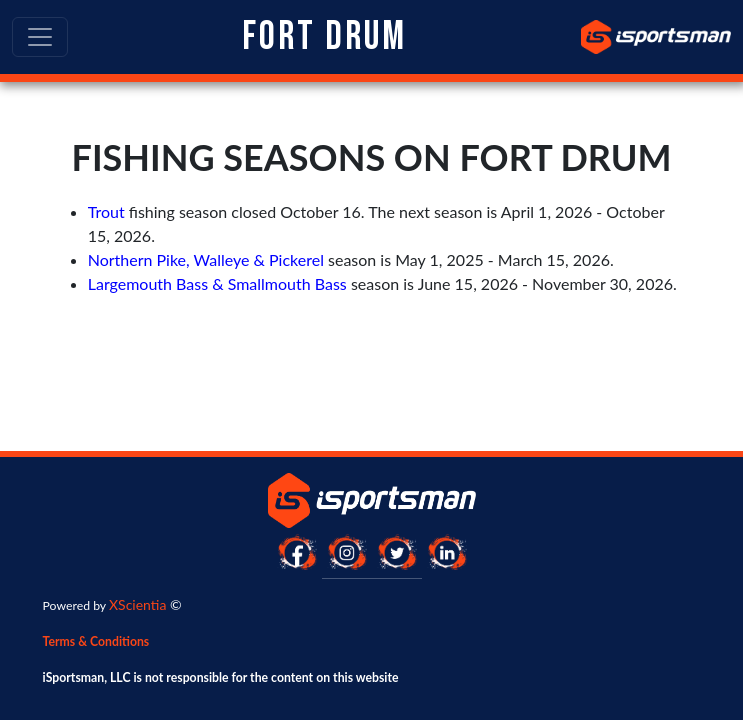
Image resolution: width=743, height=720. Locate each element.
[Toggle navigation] (40, 37)
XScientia (137, 604)
